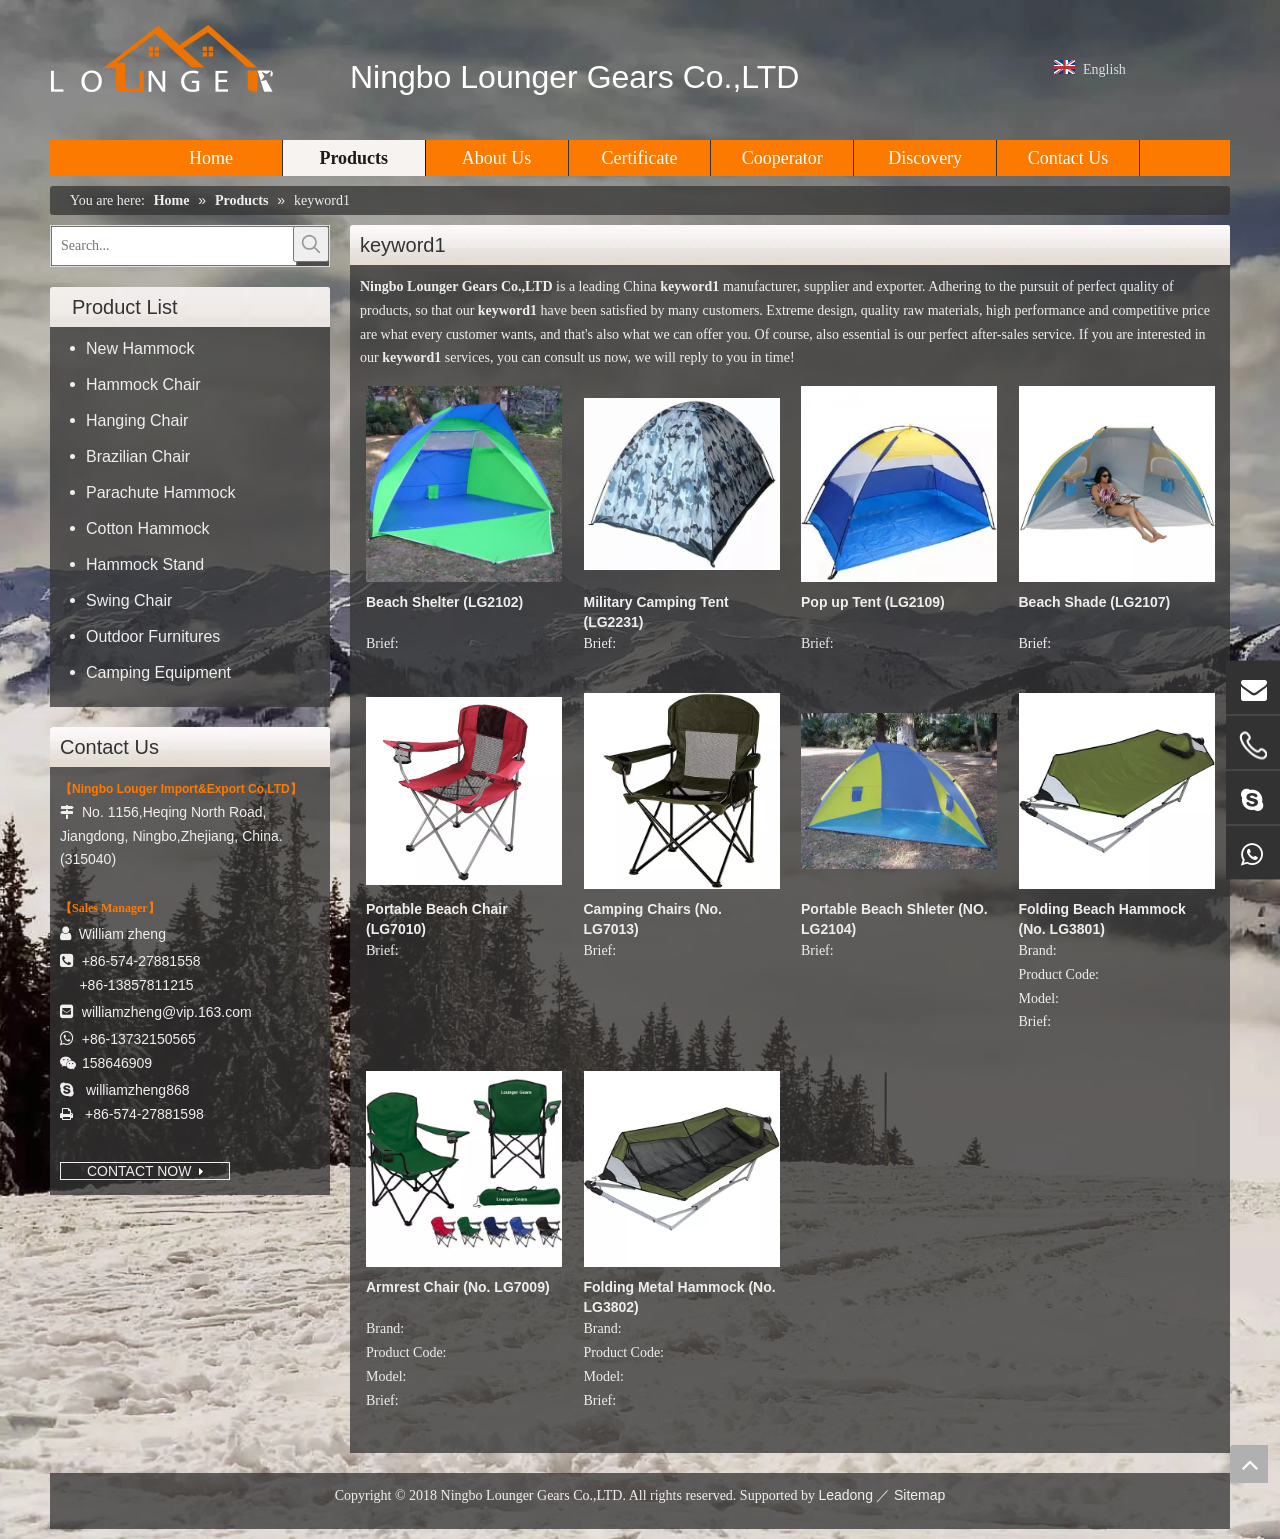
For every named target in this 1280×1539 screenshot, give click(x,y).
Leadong (845, 1495)
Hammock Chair (143, 384)
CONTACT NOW (145, 1171)
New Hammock (140, 348)
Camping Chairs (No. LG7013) (653, 919)
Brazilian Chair (138, 456)
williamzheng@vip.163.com (167, 1012)
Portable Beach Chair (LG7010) (437, 919)
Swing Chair (129, 600)
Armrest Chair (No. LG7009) (458, 1287)
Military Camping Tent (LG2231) (656, 612)
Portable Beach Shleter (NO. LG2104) (894, 919)
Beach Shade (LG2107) (1095, 602)
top (1249, 1464)
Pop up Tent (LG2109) (873, 602)
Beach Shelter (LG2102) (444, 602)
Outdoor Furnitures (153, 636)
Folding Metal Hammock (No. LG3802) (680, 1297)
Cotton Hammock (148, 528)
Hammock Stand (145, 564)
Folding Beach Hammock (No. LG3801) (1102, 919)
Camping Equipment (158, 672)
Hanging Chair (137, 420)
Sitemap (919, 1495)
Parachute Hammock (160, 492)
